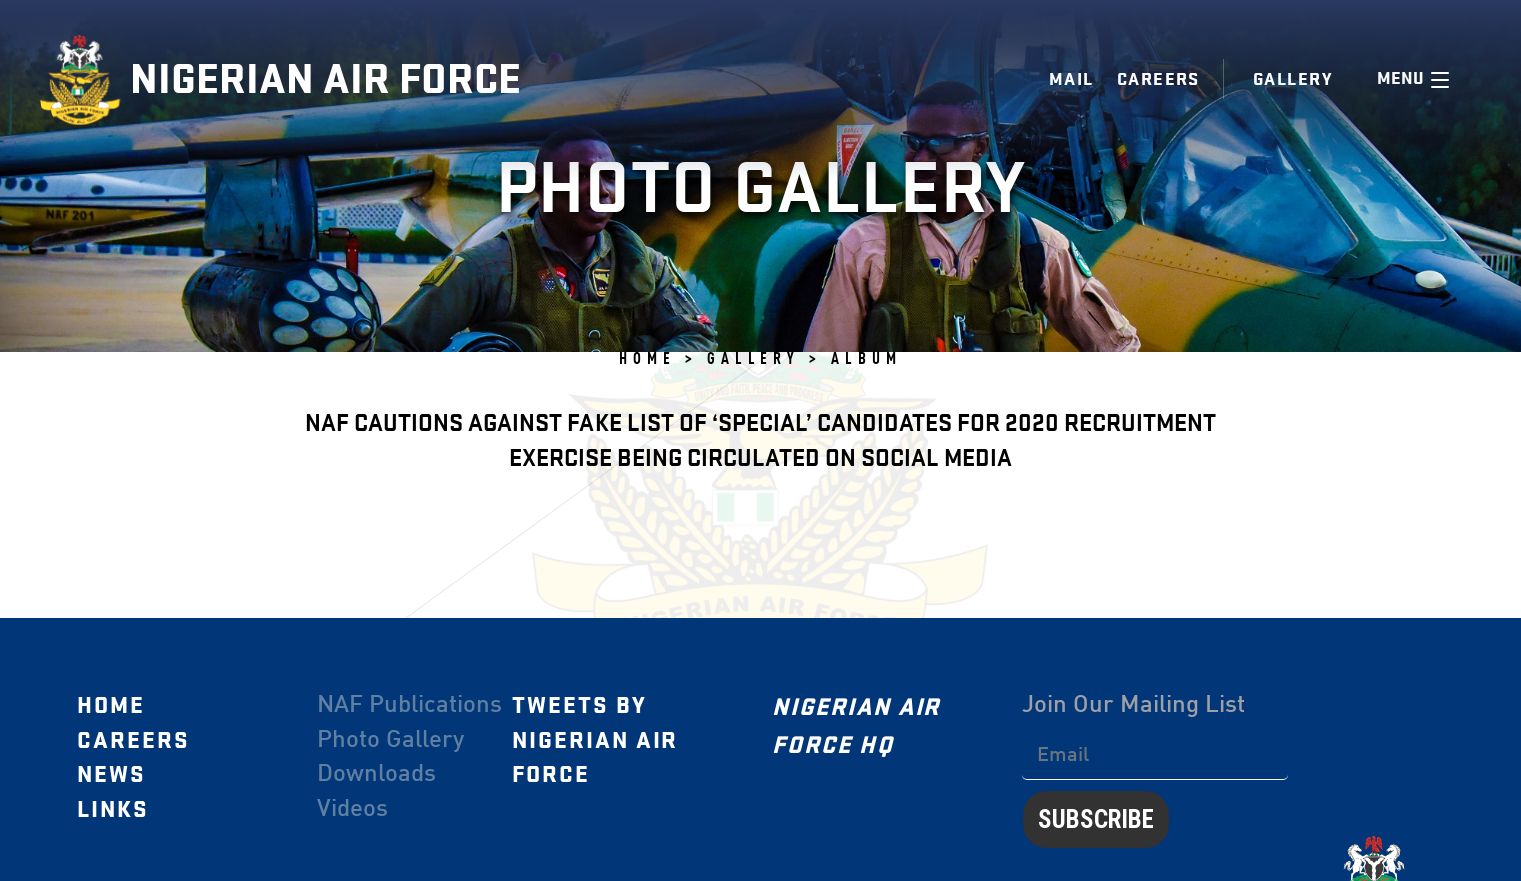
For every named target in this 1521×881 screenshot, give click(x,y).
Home (111, 706)
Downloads (376, 775)
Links (113, 810)
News (111, 775)
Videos (352, 810)
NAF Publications (409, 706)
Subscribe (1096, 818)
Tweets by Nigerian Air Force (595, 740)
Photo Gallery (390, 740)
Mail (1071, 79)
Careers (1158, 79)
